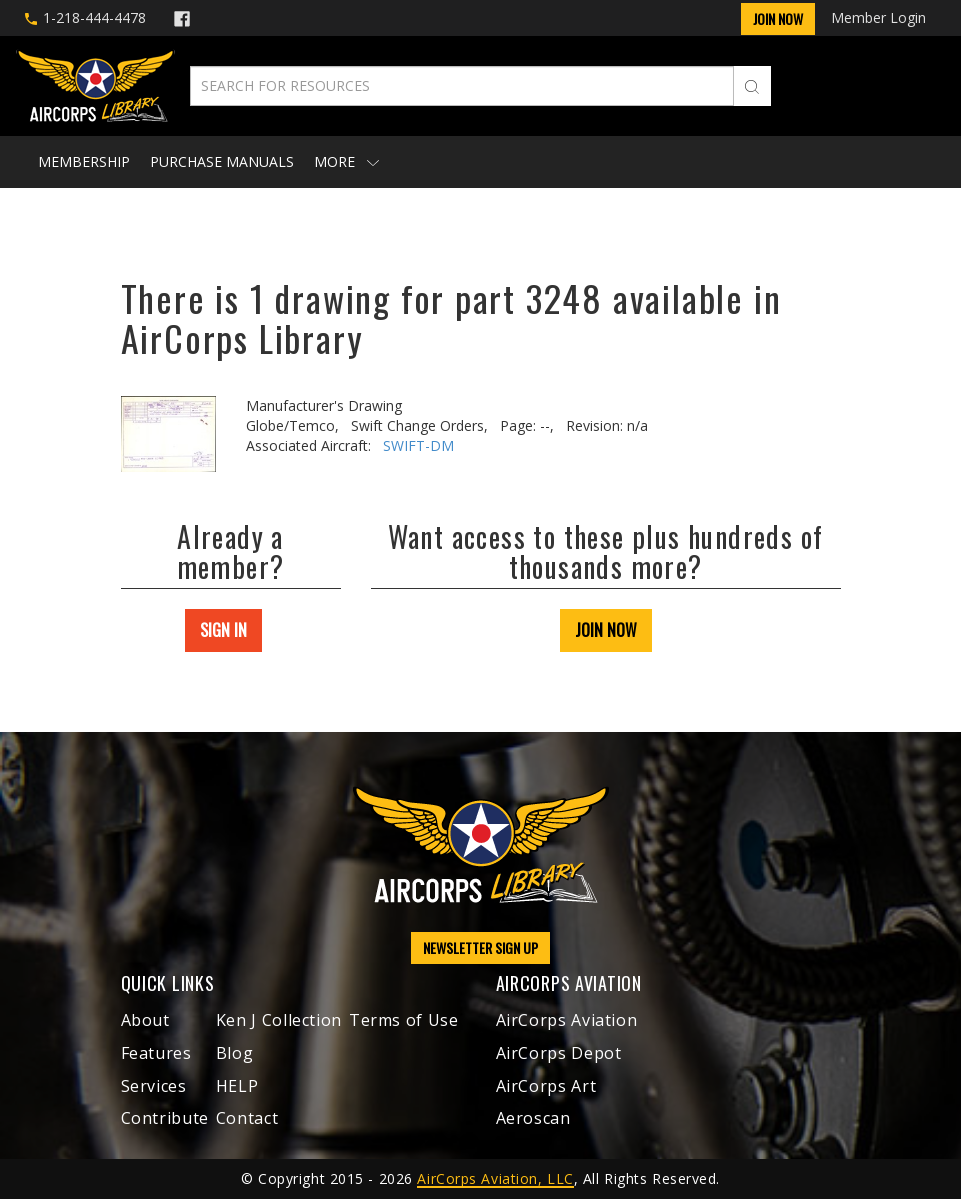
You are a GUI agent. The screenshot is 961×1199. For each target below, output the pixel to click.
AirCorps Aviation (567, 1020)
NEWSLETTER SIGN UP (480, 947)
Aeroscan (533, 1118)
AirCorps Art (546, 1086)
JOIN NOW (606, 630)
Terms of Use (404, 1020)
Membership (84, 161)
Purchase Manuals (222, 161)
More (346, 161)
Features (156, 1053)
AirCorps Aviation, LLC (495, 1178)
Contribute (165, 1118)
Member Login (878, 17)
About (145, 1020)
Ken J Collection (279, 1020)
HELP (237, 1086)
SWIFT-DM (418, 445)
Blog (235, 1053)
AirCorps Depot (559, 1053)
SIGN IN (223, 630)
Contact (247, 1118)
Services (154, 1086)
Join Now (778, 18)
